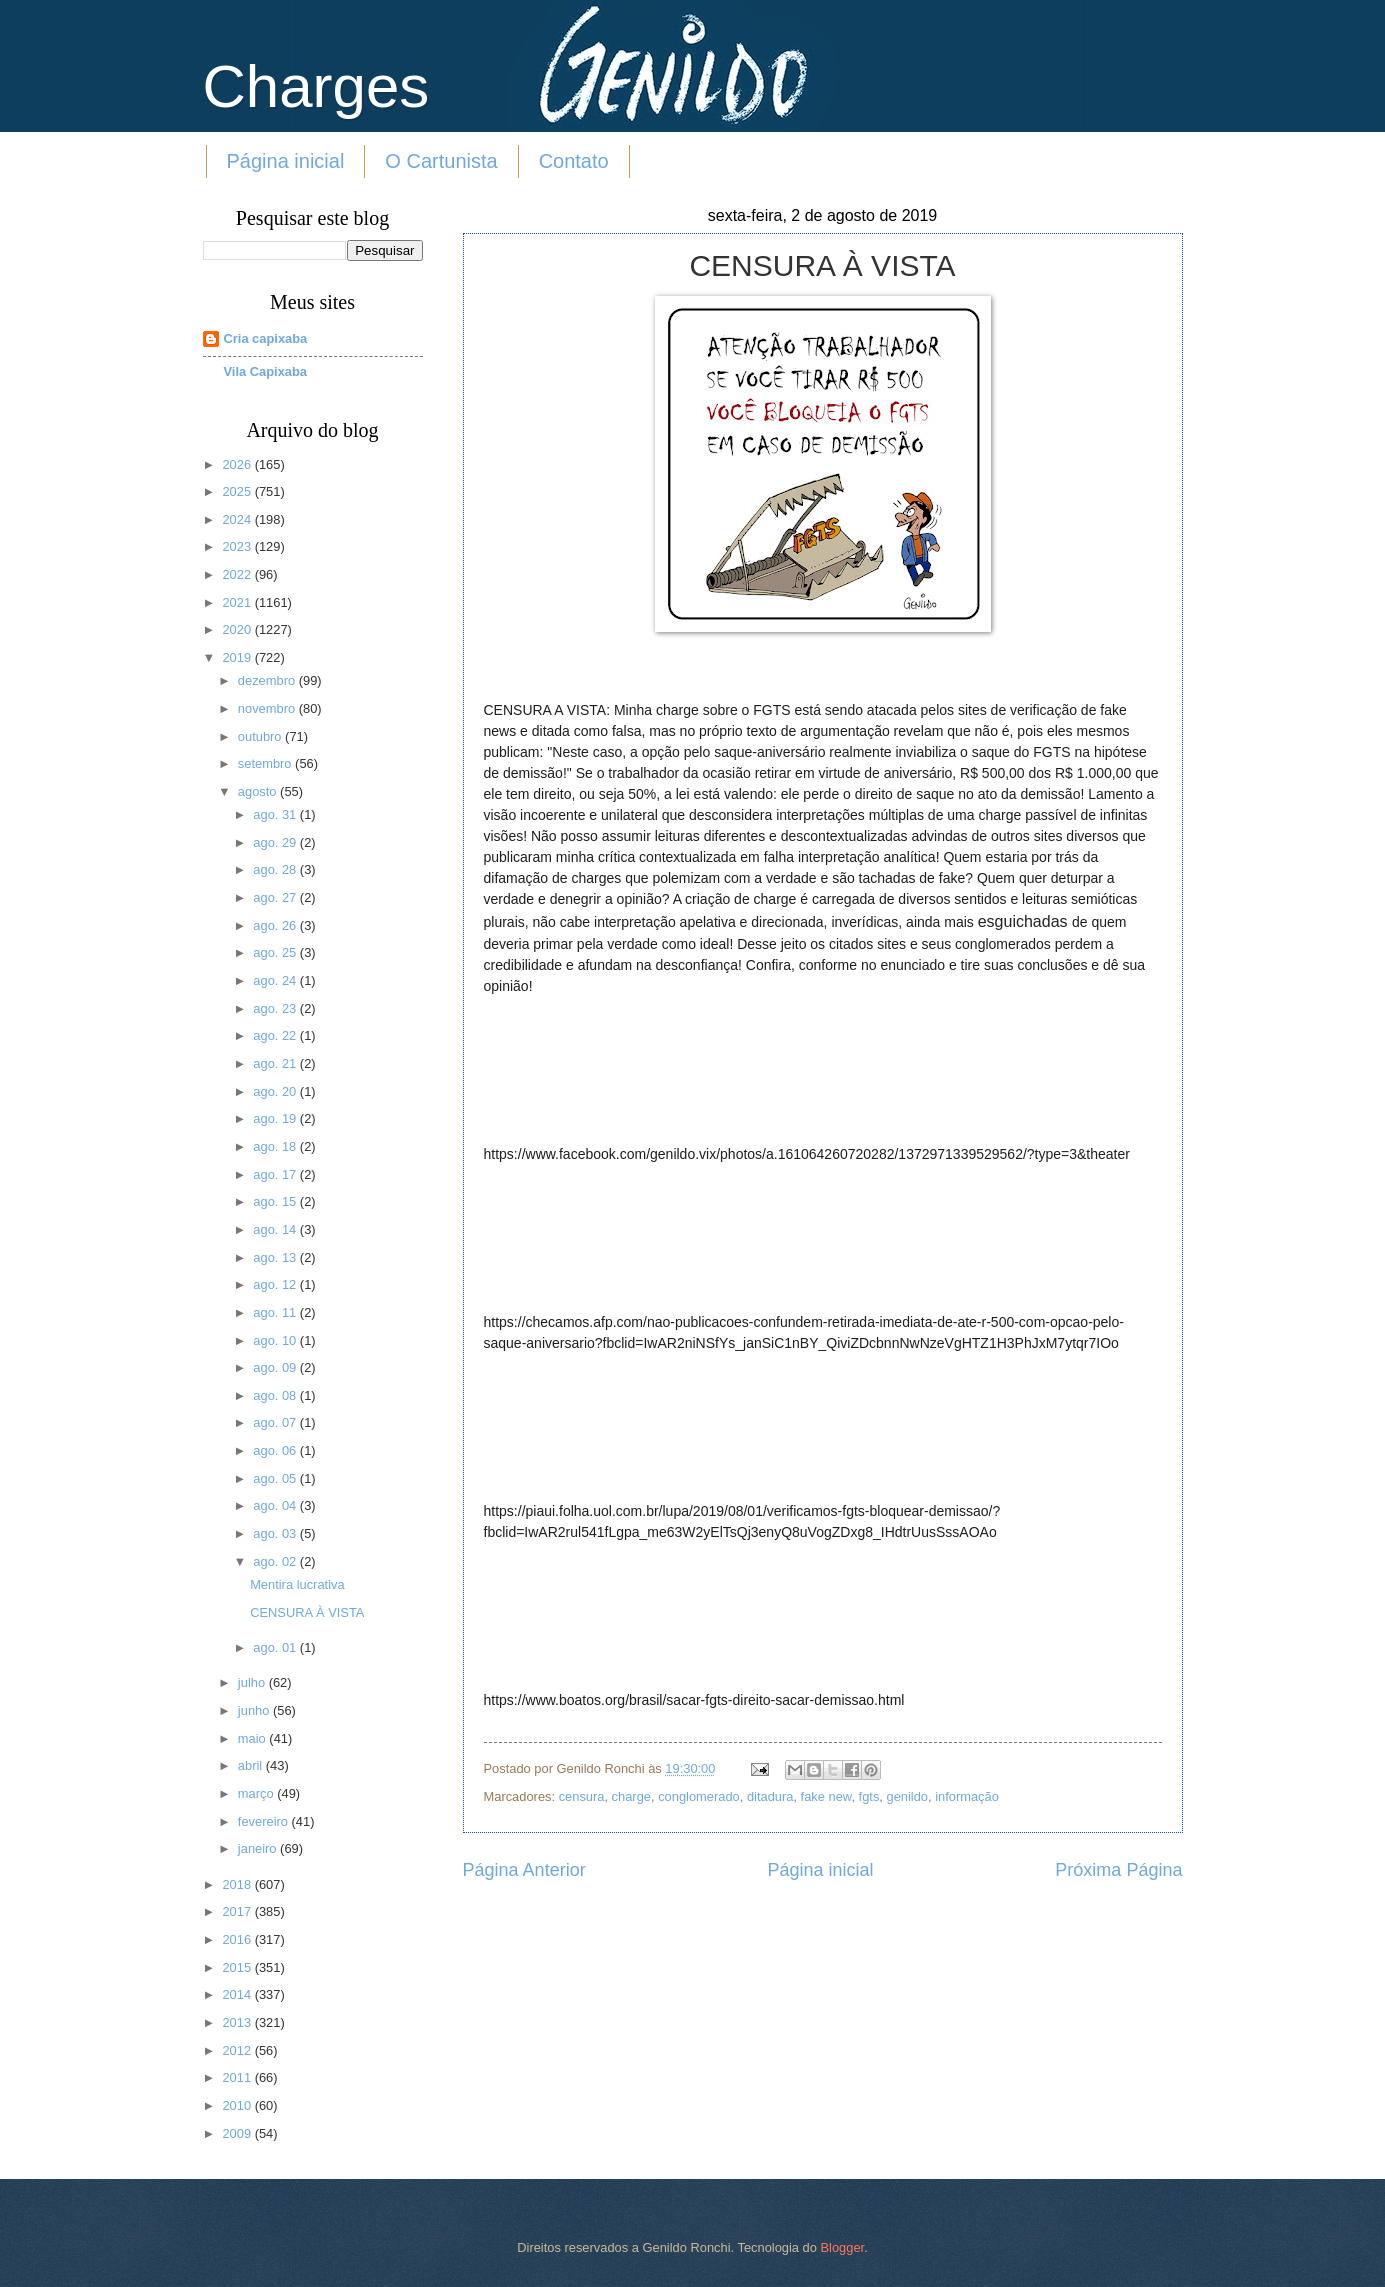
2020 (238, 629)
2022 (238, 574)
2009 (238, 2133)
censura (582, 1796)
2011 (238, 2077)
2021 (238, 602)
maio (253, 1738)
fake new (826, 1796)
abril (252, 1765)
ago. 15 (276, 1201)
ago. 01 (276, 1647)
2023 (238, 546)
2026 (238, 464)
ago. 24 (276, 980)
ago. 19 (276, 1118)
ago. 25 (276, 952)
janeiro (259, 1848)
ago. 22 (276, 1035)
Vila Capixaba (266, 371)
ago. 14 (276, 1229)
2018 (238, 1884)
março (257, 1793)
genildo (908, 1796)
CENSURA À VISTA (307, 1612)
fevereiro (265, 1821)
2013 (238, 2022)
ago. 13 (276, 1257)
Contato (574, 161)
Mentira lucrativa (297, 1584)
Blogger (842, 2247)
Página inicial (286, 161)
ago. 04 (276, 1505)
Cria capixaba (266, 338)
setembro (266, 763)
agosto (259, 791)
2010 (238, 2105)
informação (967, 1796)
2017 (238, 1911)
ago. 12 (276, 1284)
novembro (268, 708)
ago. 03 (276, 1533)
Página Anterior (524, 1870)
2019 (238, 657)
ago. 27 (276, 897)
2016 (238, 1939)
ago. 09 (276, 1367)
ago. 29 (276, 842)
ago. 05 (276, 1478)
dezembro (268, 680)
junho (255, 1710)
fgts (869, 1796)
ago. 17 (276, 1174)
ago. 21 (276, 1063)
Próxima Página (1118, 1870)
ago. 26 (276, 925)
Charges (316, 86)
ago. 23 (276, 1008)
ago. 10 (276, 1340)
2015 (238, 1967)
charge (631, 1796)
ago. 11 (276, 1312)
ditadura (770, 1796)
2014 (238, 1994)
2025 (238, 491)
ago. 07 (276, 1422)
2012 (238, 2050)
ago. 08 (276, 1395)
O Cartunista (441, 161)
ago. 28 (276, 869)
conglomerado (699, 1796)
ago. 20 (276, 1091)
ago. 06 (276, 1450)
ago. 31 (276, 814)
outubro (261, 736)
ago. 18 (276, 1146)
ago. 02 (276, 1561)
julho (253, 1682)
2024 (238, 519)
